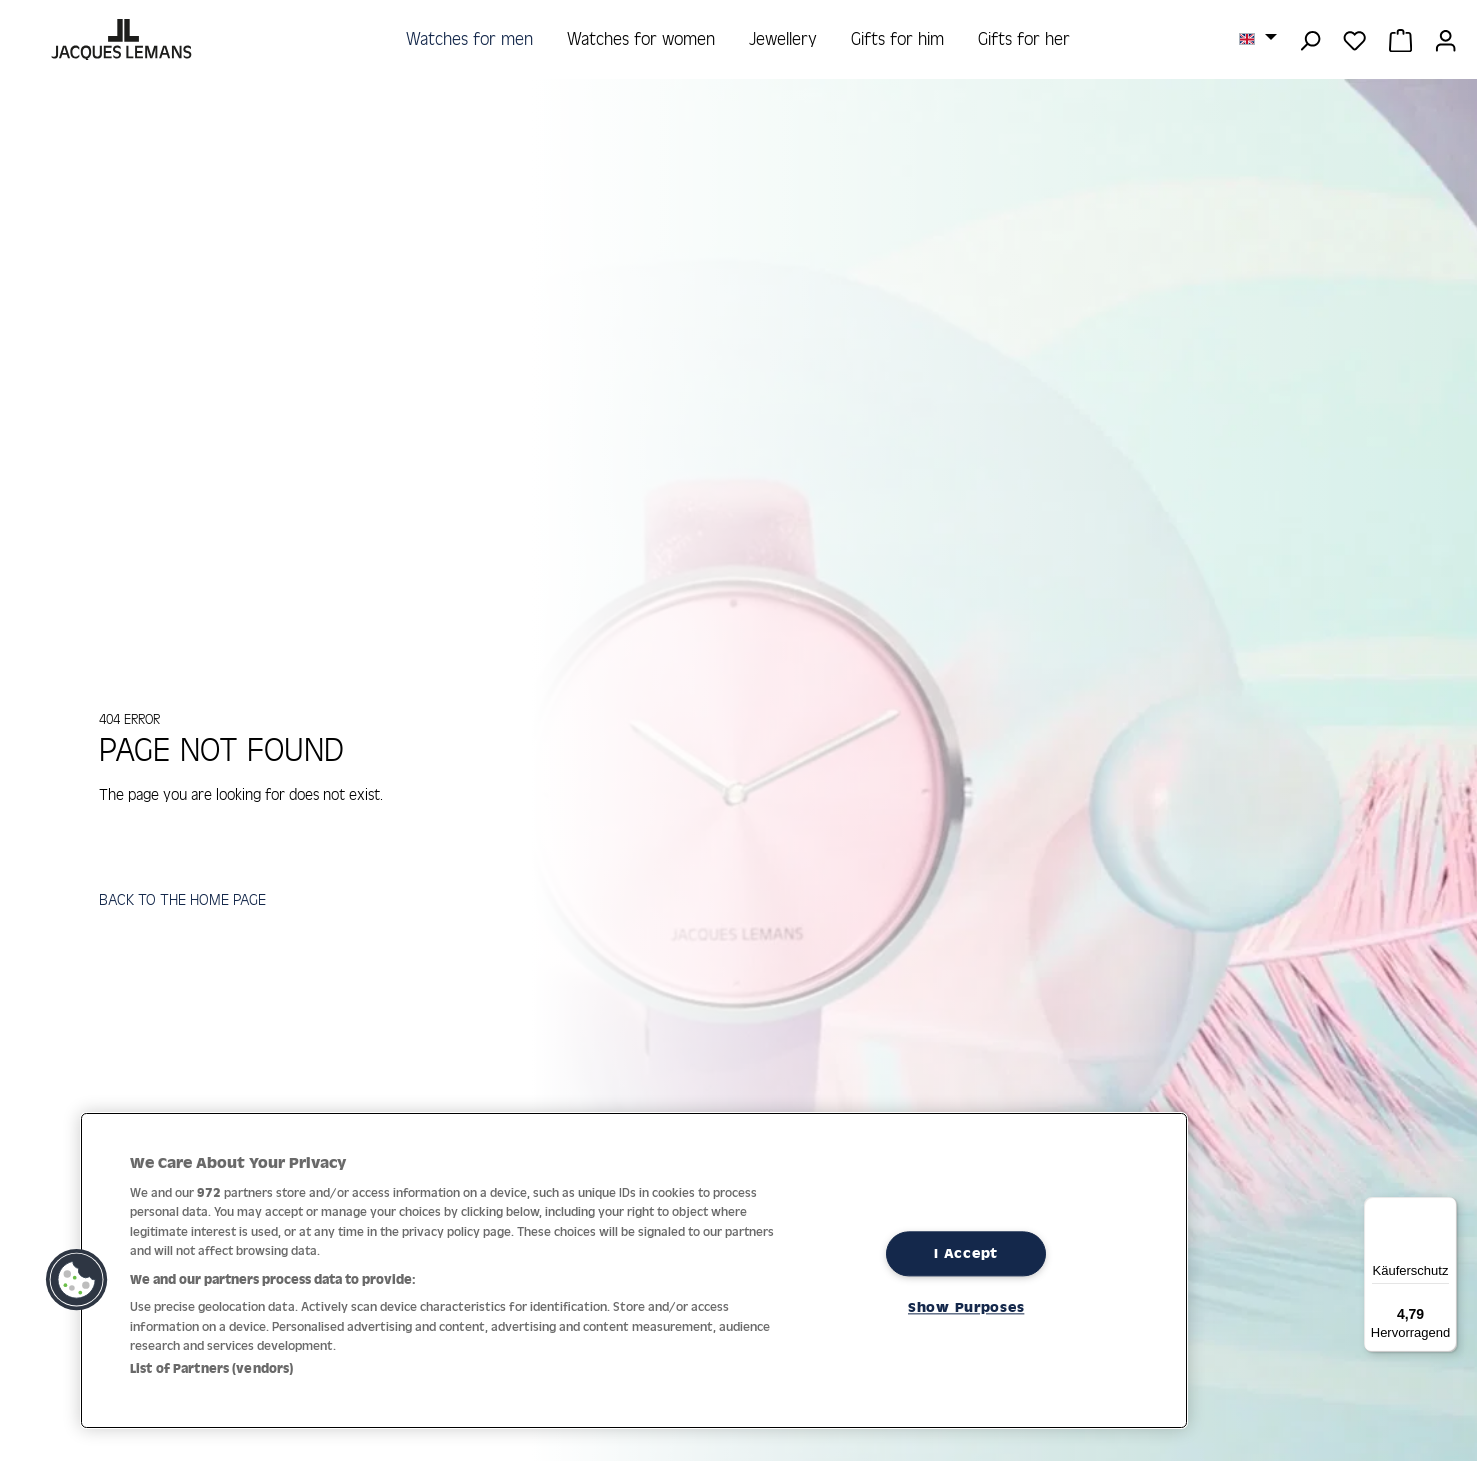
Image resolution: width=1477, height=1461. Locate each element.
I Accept (966, 1253)
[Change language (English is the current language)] (1258, 38)
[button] (77, 1280)
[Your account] (1445, 39)
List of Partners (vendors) (211, 1368)
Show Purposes (966, 1307)
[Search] (1309, 39)
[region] (634, 1270)
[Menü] (1445, 1209)
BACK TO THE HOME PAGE (186, 902)
